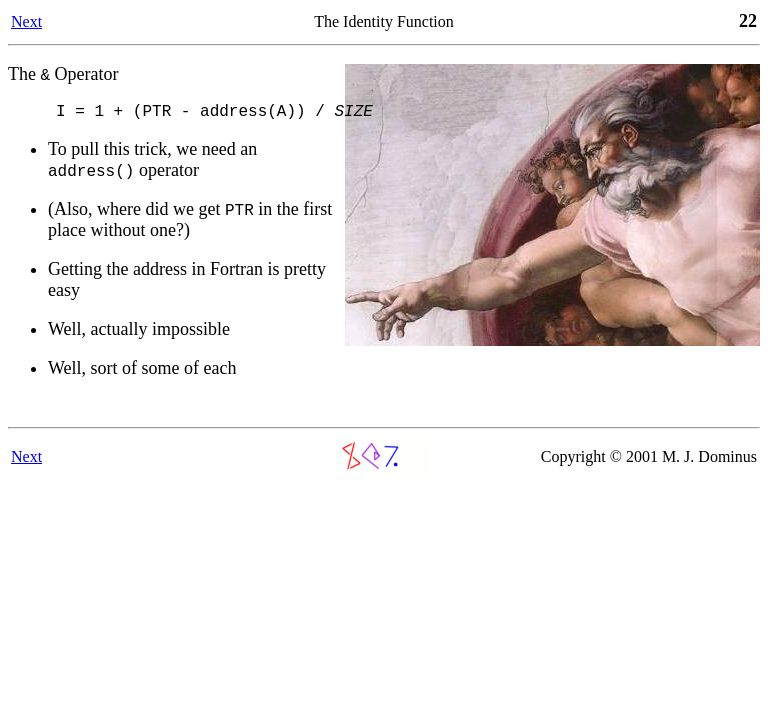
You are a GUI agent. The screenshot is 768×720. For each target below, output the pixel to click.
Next (26, 21)
